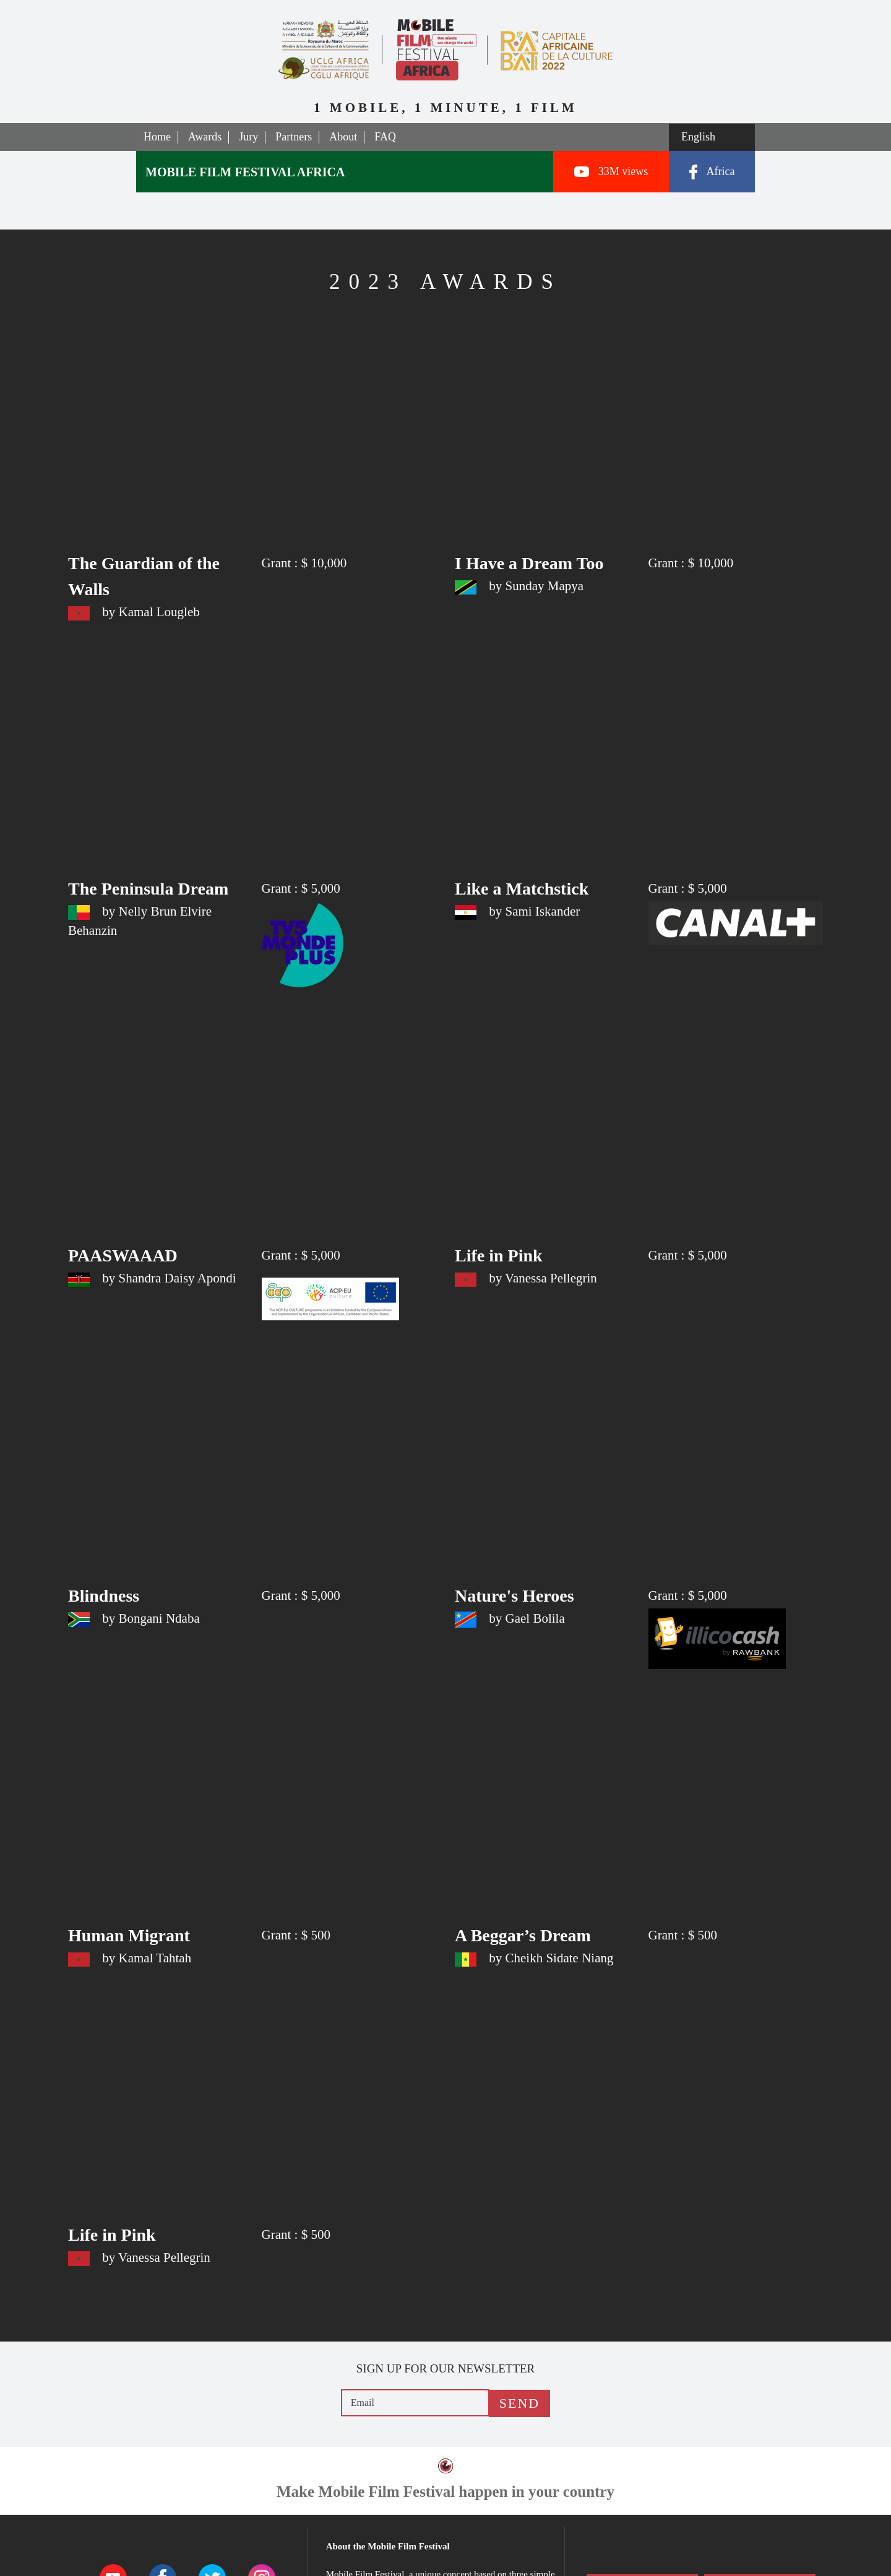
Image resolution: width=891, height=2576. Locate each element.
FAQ (385, 137)
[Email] (415, 2402)
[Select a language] (712, 137)
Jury (248, 137)
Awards (205, 137)
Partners (293, 137)
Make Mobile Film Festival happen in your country (445, 2491)
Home (157, 137)
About (343, 137)
